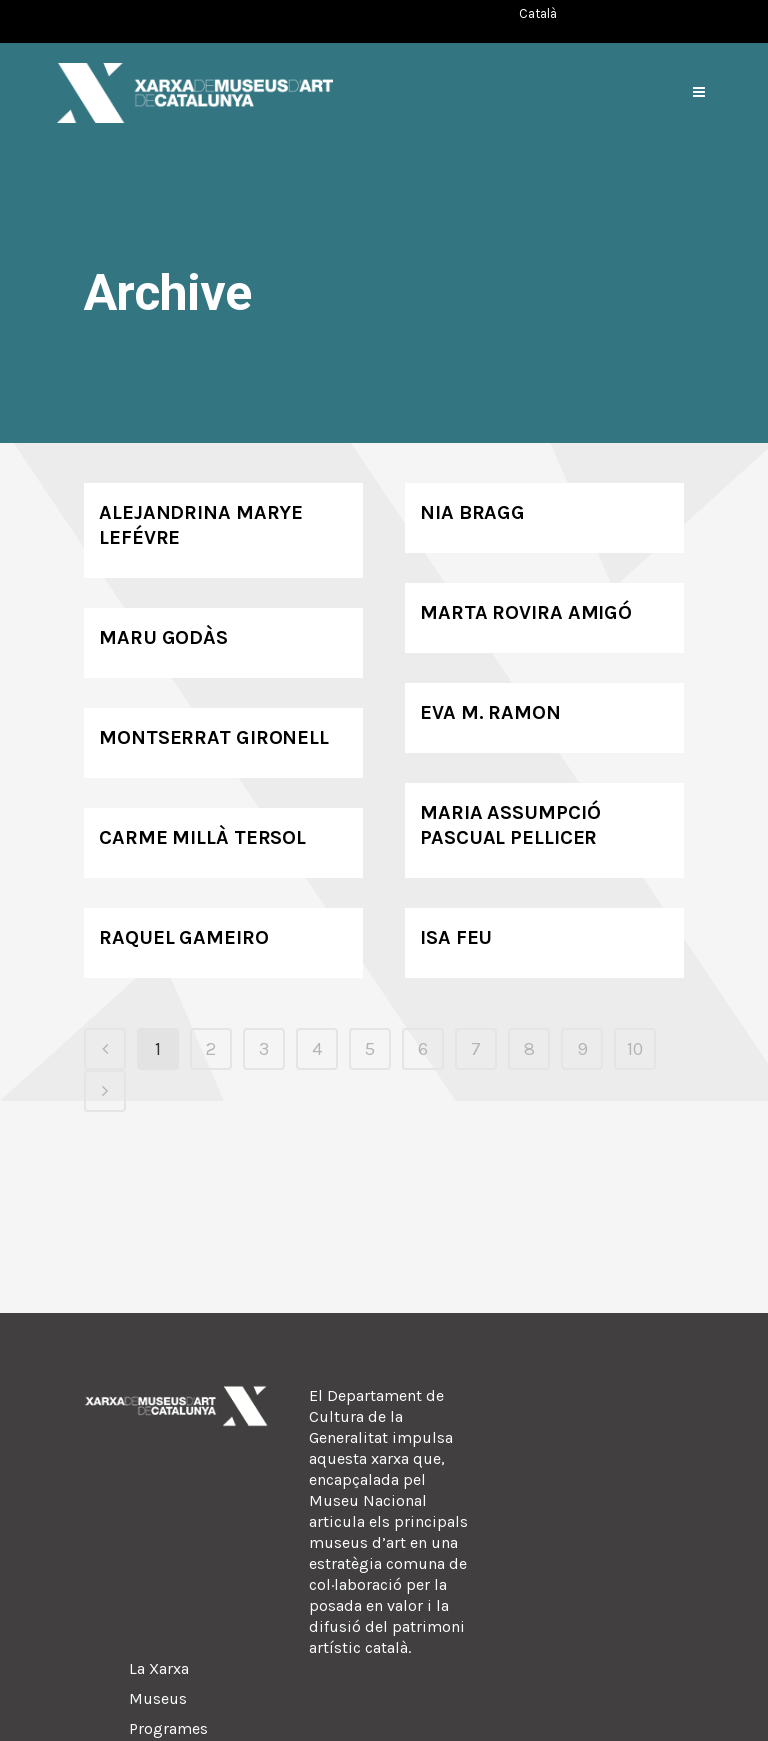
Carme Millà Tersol (202, 837)
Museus (158, 1698)
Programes (168, 1728)
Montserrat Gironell (214, 737)
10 (635, 1049)
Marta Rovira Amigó (526, 612)
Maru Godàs (163, 637)
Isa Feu (456, 937)
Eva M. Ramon (490, 712)
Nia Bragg (472, 512)
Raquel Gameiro (184, 937)
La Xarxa (159, 1668)
